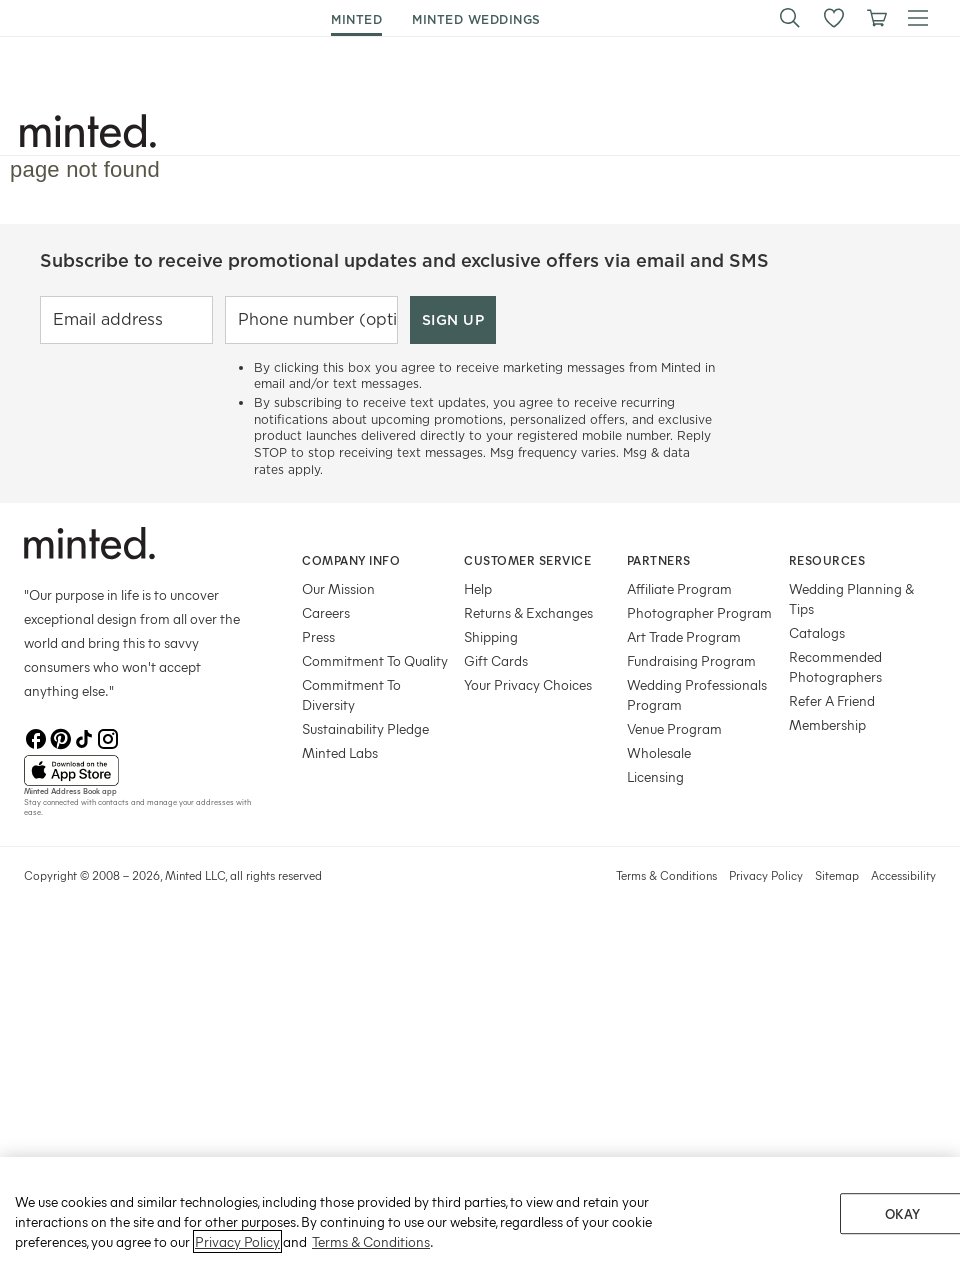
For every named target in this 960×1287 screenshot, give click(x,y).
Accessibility (903, 875)
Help (478, 588)
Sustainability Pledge (365, 728)
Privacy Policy (766, 875)
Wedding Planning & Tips (851, 598)
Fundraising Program (691, 660)
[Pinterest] (60, 739)
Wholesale (659, 752)
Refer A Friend (832, 700)
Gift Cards (496, 660)
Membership (827, 724)
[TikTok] (84, 739)
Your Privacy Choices (528, 684)
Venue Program (674, 728)
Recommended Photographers (835, 666)
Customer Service (527, 560)
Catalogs (817, 632)
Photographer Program (699, 612)
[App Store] (138, 771)
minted (356, 19)
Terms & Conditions (666, 875)
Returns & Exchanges (528, 612)
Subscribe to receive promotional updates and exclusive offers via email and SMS (404, 260)
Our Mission (338, 588)
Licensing (655, 776)
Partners (659, 560)
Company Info (351, 560)
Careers (326, 612)
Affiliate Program (679, 588)
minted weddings (476, 19)
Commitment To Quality (375, 660)
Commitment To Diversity (351, 694)
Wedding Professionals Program (697, 694)
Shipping (491, 636)
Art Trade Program (684, 636)
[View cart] (876, 18)
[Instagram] (108, 739)
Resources (827, 560)
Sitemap (837, 875)
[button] (790, 18)
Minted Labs (340, 752)
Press (318, 636)
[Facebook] (36, 739)
